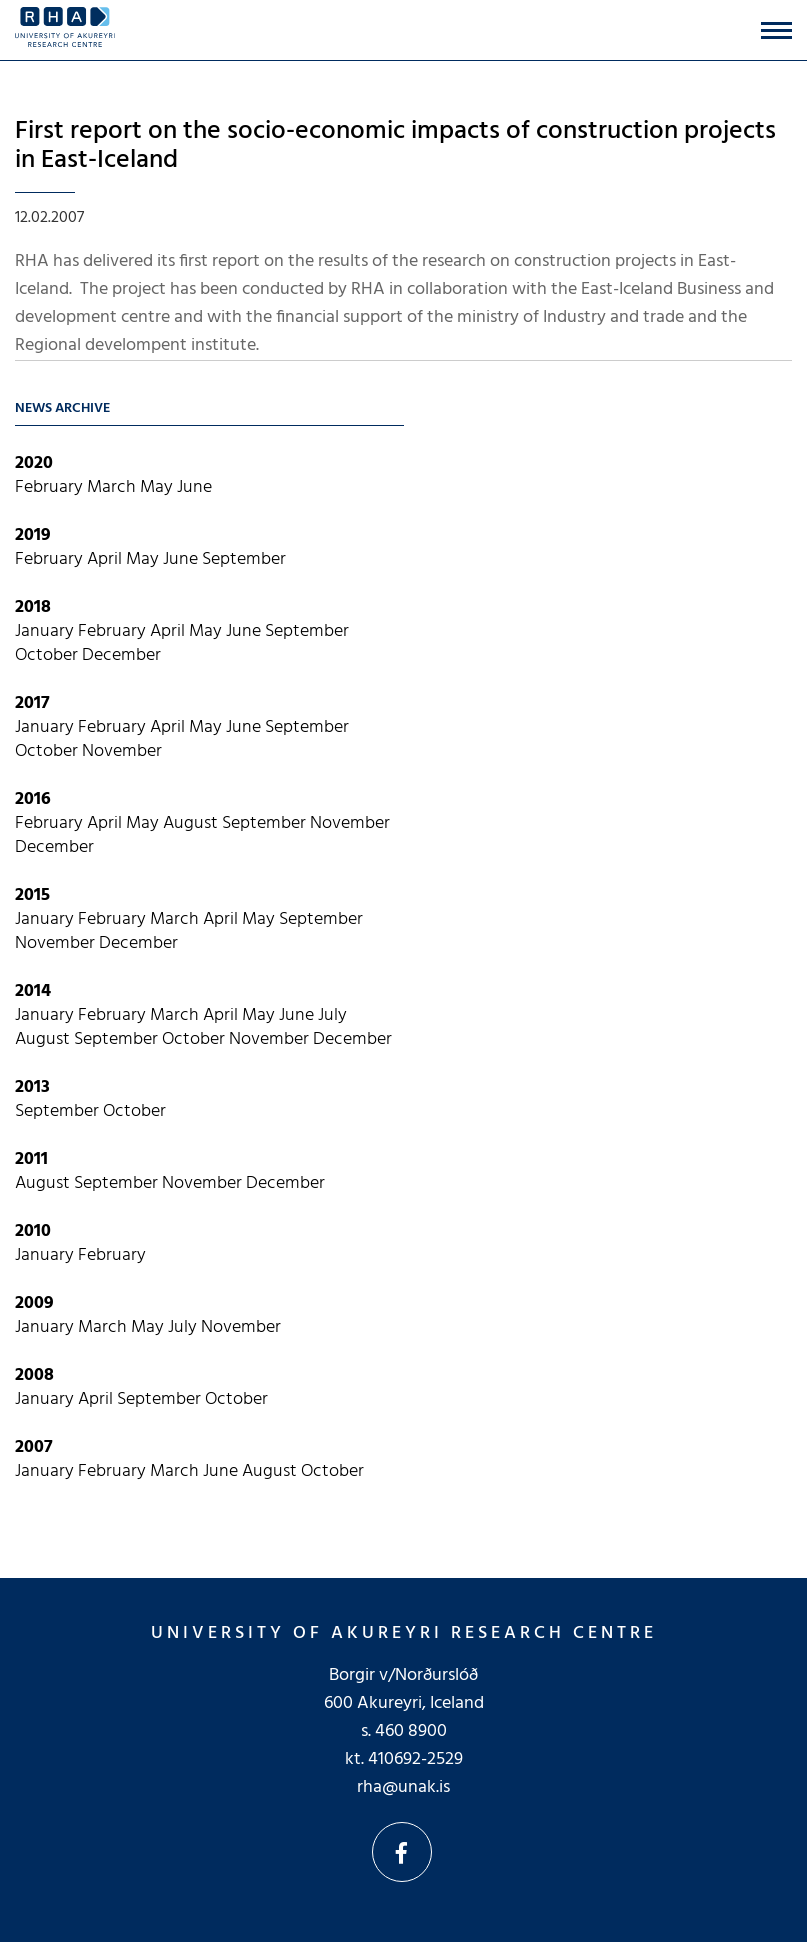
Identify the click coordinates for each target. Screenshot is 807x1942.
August (192, 823)
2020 (34, 463)
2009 (34, 1303)
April (106, 559)
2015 (32, 895)
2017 (32, 703)
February (51, 487)
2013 (32, 1087)
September (244, 559)
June (194, 487)
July (332, 1015)
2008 (34, 1375)
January (46, 631)
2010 (33, 1231)
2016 (33, 799)
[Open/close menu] (776, 30)
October (48, 655)
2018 (33, 607)
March (113, 487)
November (122, 751)
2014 (33, 991)
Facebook (402, 1852)
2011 (31, 1159)
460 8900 (411, 1731)
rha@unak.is (403, 1787)
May (158, 487)
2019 (33, 535)
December (121, 655)
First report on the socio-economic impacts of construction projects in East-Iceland (395, 146)
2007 (34, 1447)
